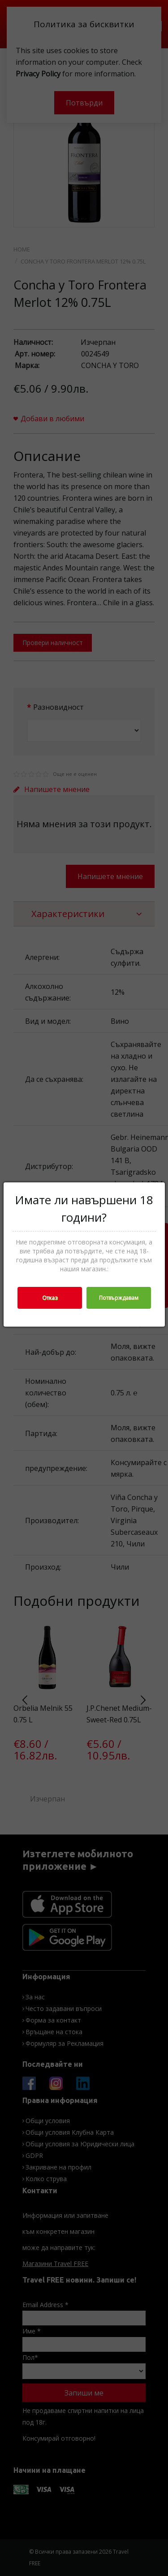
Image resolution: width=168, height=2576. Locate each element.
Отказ (49, 1298)
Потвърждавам (118, 1298)
